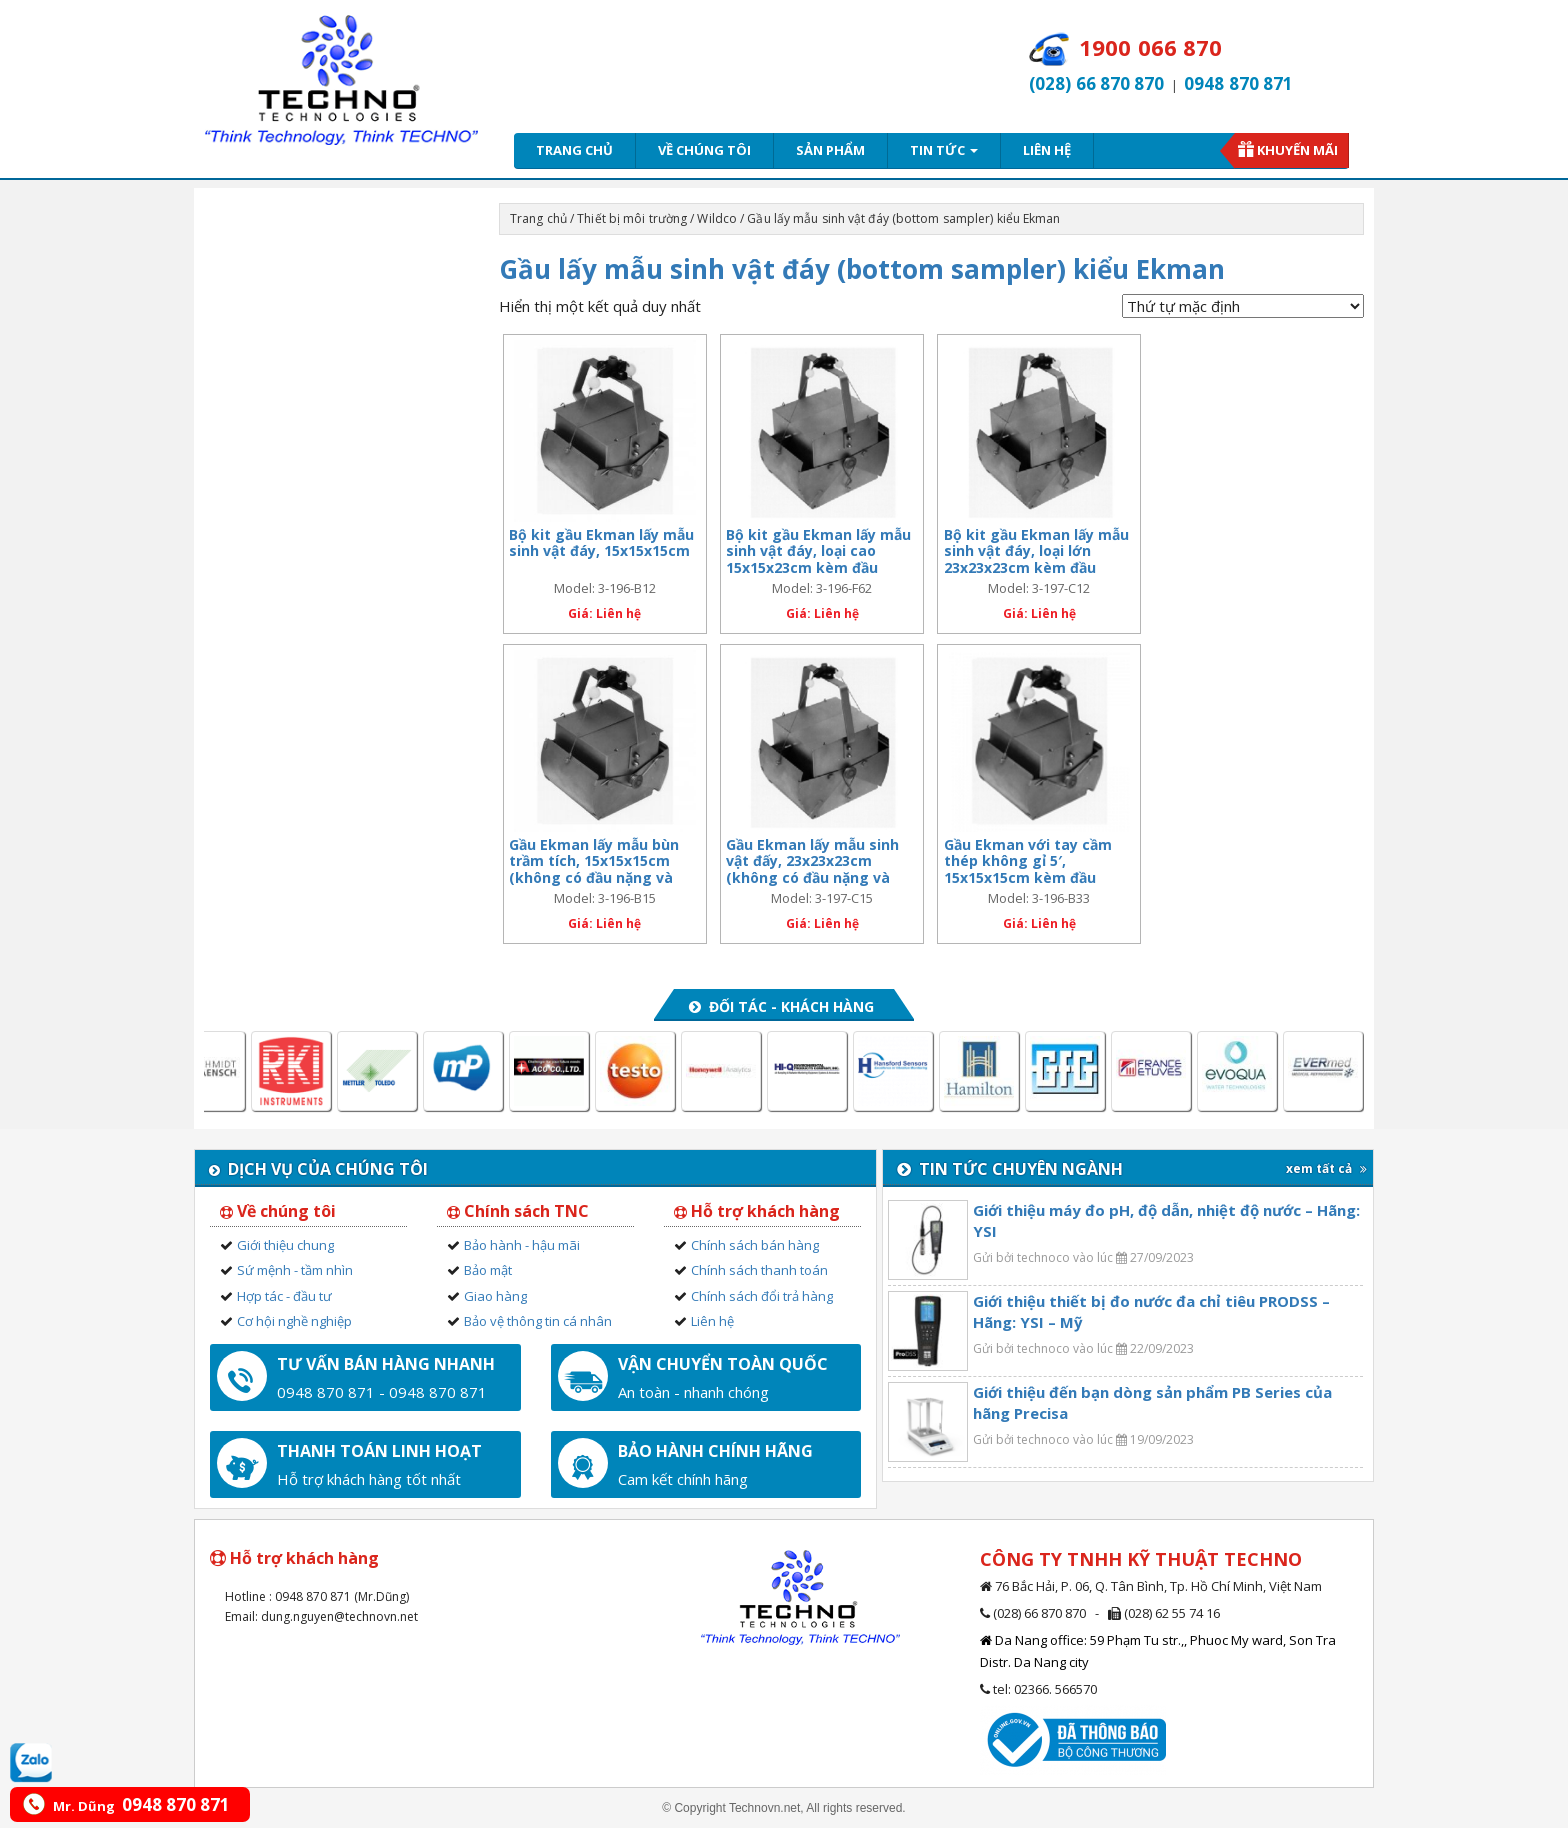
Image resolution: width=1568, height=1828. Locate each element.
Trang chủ (574, 150)
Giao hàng (495, 1296)
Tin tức (944, 150)
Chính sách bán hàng (755, 1245)
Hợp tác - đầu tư (284, 1296)
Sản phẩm (830, 150)
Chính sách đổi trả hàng (762, 1296)
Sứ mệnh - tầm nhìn (295, 1270)
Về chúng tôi (704, 150)
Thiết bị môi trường (632, 218)
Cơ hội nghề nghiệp (294, 1321)
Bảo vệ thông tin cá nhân (538, 1321)
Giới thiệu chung (285, 1245)
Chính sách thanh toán (759, 1270)
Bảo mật (488, 1270)
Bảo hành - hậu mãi (522, 1245)
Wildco (717, 218)
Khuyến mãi (1297, 150)
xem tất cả (1326, 1168)
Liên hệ (1047, 150)
